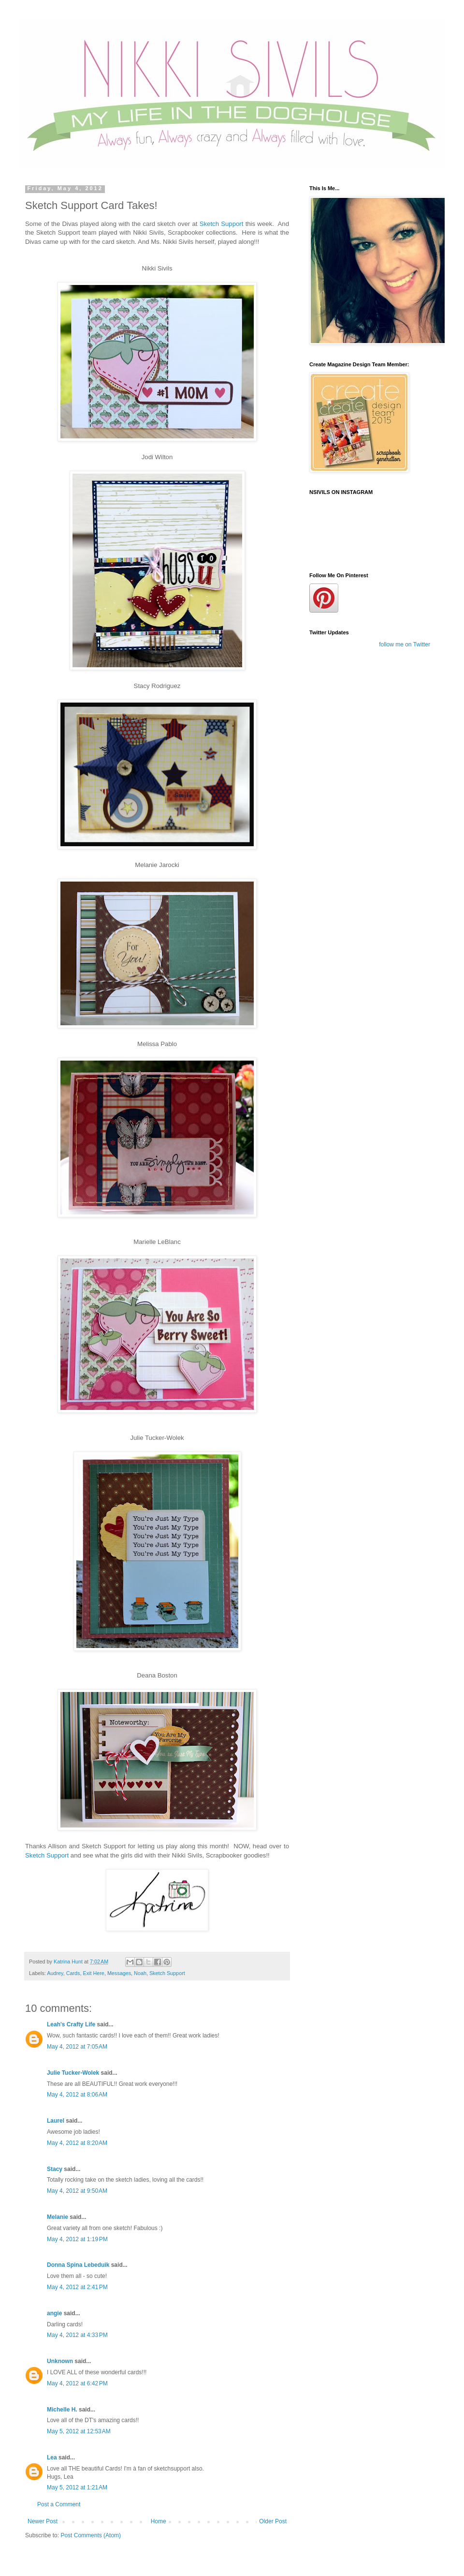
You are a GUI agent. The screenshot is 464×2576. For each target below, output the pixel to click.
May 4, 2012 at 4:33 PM (77, 2335)
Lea (52, 2457)
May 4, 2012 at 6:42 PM (77, 2383)
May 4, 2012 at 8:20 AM (77, 2143)
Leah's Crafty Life (71, 2024)
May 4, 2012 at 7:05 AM (77, 2046)
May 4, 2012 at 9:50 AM (77, 2190)
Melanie (57, 2217)
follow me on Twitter (404, 644)
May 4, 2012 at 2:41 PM (77, 2287)
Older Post (273, 2521)
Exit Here (93, 1973)
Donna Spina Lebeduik (78, 2264)
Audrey (55, 1973)
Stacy (54, 2169)
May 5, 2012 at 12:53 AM (79, 2431)
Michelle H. (62, 2409)
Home (158, 2521)
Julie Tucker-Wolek (73, 2072)
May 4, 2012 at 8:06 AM (77, 2094)
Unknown (60, 2361)
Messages (119, 1973)
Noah (140, 1973)
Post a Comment (58, 2504)
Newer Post (43, 2521)
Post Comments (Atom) (90, 2535)
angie (54, 2313)
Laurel (55, 2120)
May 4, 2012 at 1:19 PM (77, 2239)
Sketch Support (223, 223)
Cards (73, 1973)
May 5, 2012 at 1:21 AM (77, 2487)
